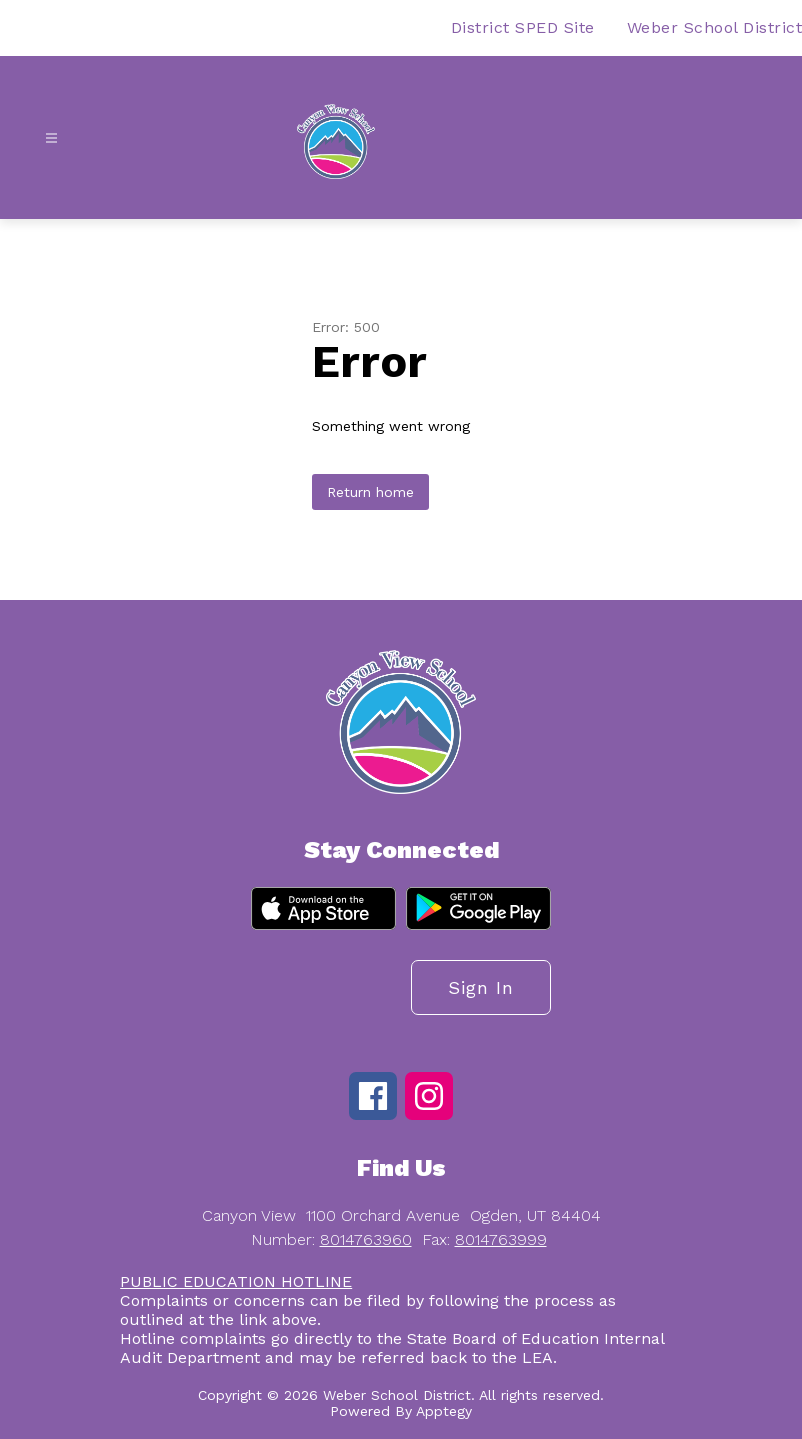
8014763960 (366, 1239)
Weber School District (715, 27)
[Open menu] (51, 138)
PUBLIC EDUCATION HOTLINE (236, 1281)
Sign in (481, 987)
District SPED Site (523, 27)
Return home (370, 492)
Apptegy (444, 1411)
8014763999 (501, 1239)
